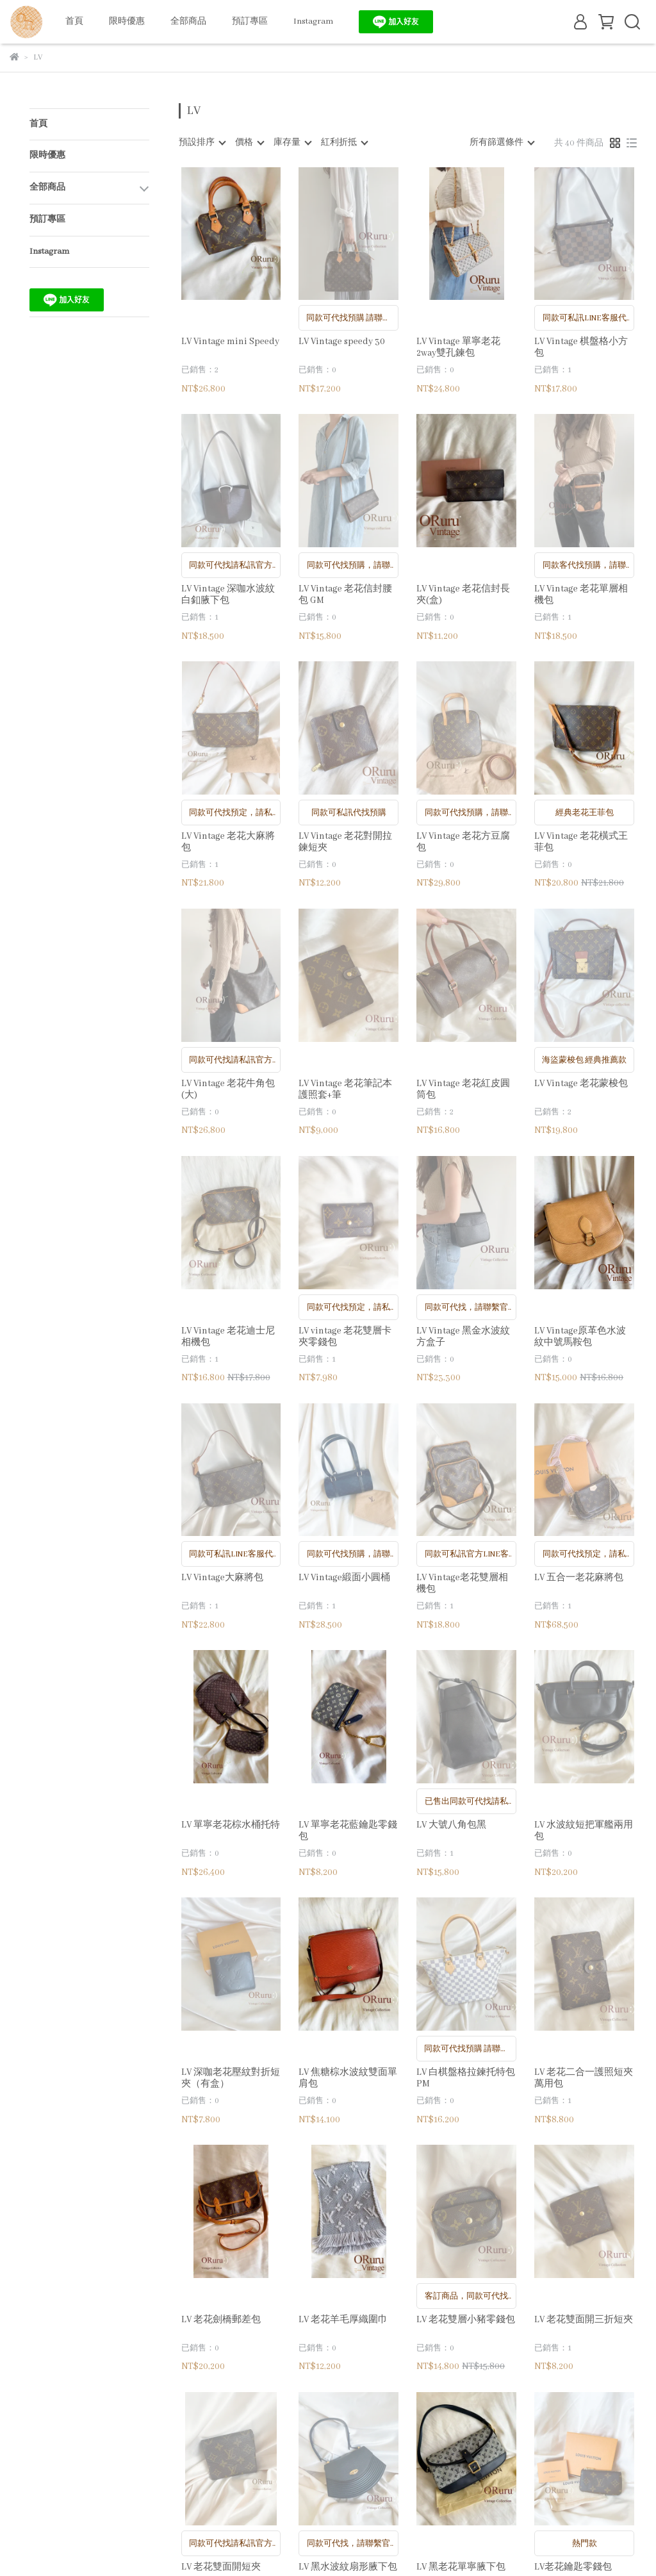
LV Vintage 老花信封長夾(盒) (463, 594)
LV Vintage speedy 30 (342, 341)
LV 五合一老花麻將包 (578, 1577)
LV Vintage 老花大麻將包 (228, 842)
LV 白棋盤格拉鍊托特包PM (465, 2078)
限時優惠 (127, 21)
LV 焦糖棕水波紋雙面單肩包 (348, 2078)
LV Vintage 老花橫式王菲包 (581, 842)
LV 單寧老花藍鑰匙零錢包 (348, 1830)
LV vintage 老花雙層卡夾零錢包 (345, 1336)
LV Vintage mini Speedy (230, 341)
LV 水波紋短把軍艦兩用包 (583, 1830)
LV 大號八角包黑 (451, 1825)
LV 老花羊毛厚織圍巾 (343, 2319)
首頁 (74, 21)
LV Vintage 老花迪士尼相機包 (228, 1336)
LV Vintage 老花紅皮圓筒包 (463, 1089)
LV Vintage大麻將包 (222, 1577)
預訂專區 (250, 21)
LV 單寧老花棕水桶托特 (230, 1825)
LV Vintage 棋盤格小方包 (581, 347)
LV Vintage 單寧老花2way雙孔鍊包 (458, 347)
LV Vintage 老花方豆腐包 (463, 842)
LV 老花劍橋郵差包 (221, 2319)
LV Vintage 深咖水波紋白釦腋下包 (228, 594)
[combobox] (202, 142)
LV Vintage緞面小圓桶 (344, 1577)
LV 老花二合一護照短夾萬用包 (583, 2078)
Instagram (313, 21)
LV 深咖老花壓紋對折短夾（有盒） (230, 2078)
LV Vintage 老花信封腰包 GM (345, 594)
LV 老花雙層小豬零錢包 (465, 2319)
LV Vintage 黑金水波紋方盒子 (463, 1336)
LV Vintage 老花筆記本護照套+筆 (345, 1089)
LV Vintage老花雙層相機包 (462, 1583)
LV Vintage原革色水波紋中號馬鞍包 (580, 1336)
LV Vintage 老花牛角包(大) (228, 1089)
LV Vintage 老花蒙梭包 (581, 1083)
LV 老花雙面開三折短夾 (583, 2319)
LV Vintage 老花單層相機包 (581, 594)
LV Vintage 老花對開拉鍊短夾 (345, 842)
